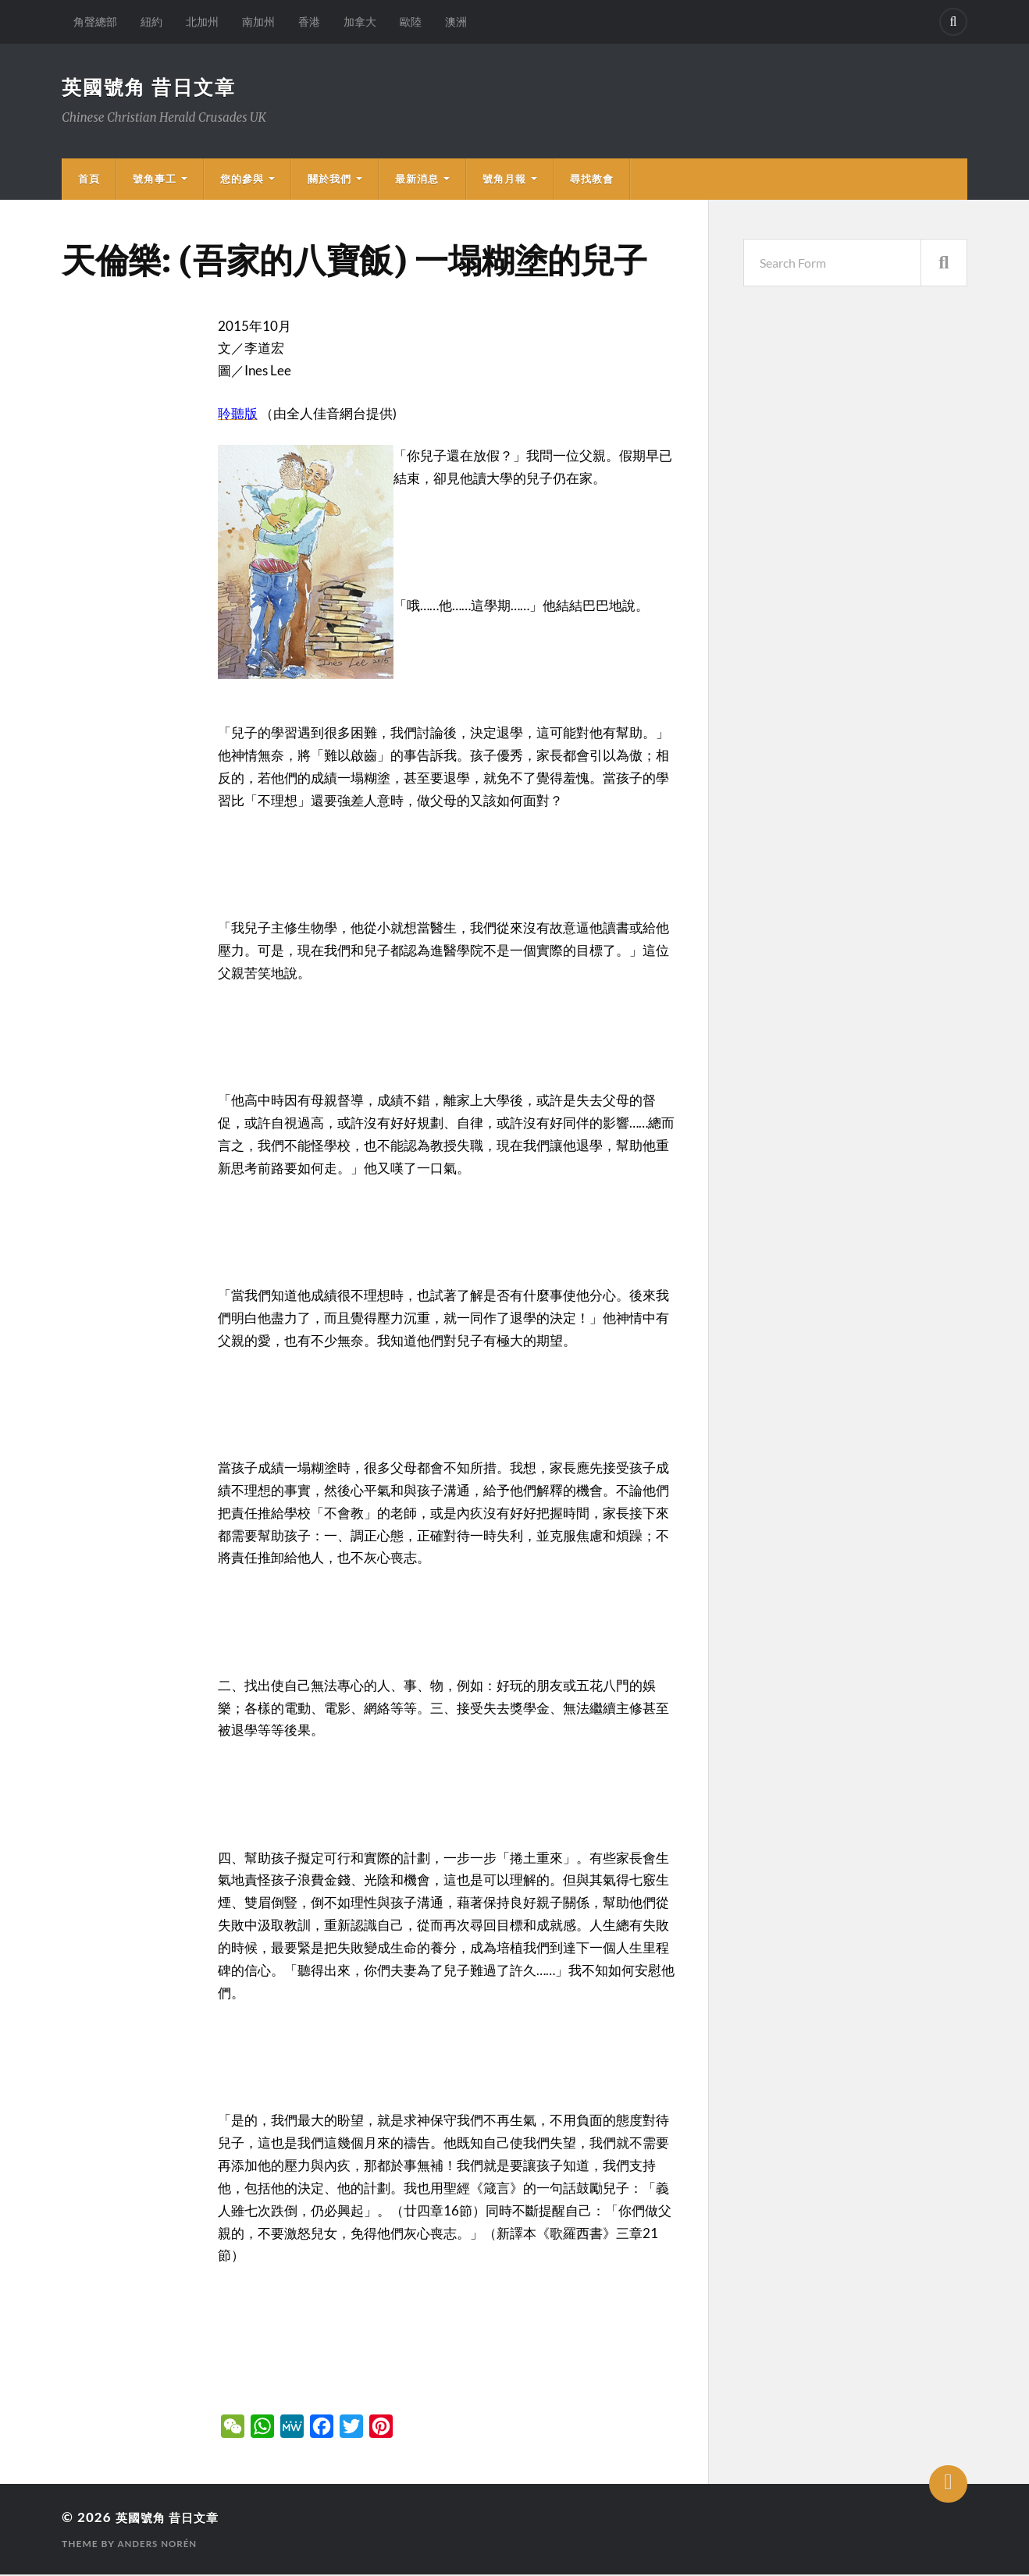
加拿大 (360, 21)
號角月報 (504, 180)
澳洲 (456, 21)
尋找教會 (592, 180)
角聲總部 (95, 21)
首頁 (89, 180)
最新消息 (417, 180)
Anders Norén (158, 2545)
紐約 (151, 21)
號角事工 (154, 180)
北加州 (202, 21)
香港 (309, 21)
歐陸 (411, 21)
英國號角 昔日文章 (152, 87)
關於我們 (329, 180)
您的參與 (242, 180)
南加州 (258, 21)
